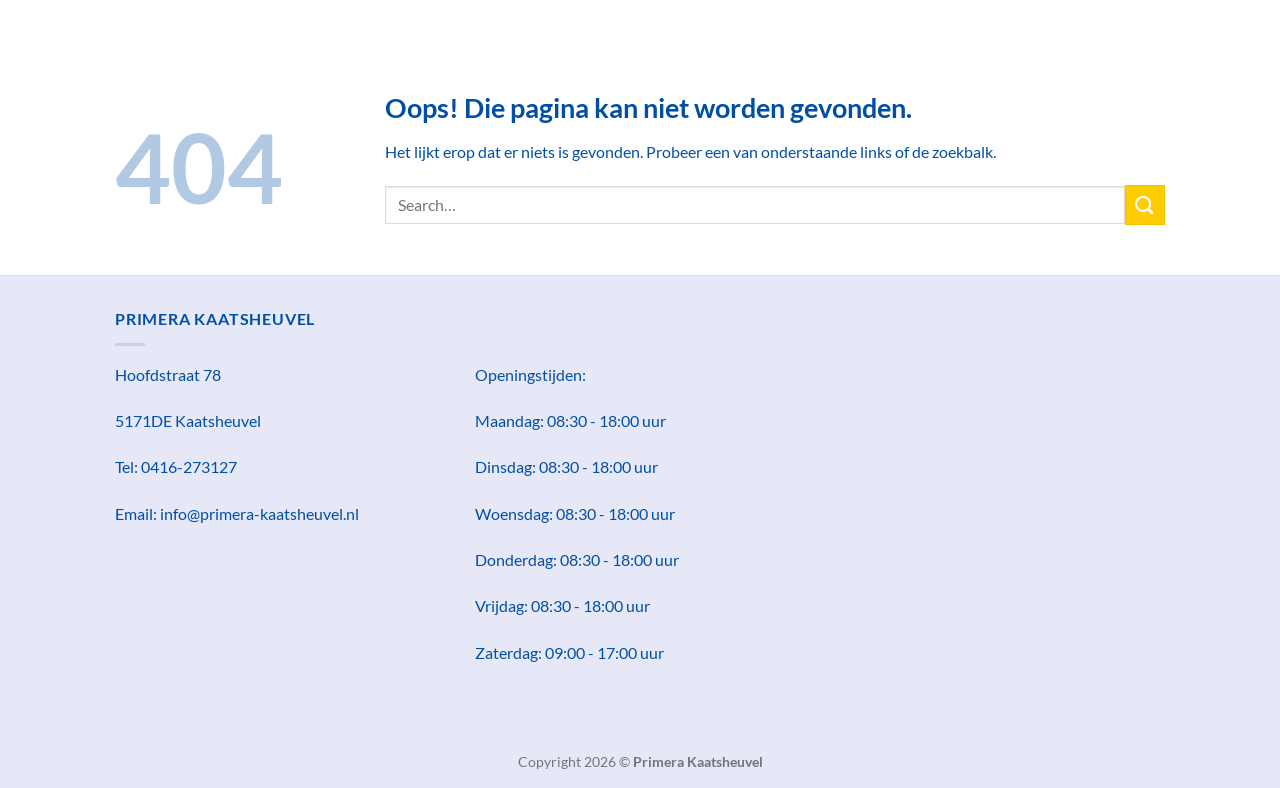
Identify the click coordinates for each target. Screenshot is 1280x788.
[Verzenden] (1145, 204)
